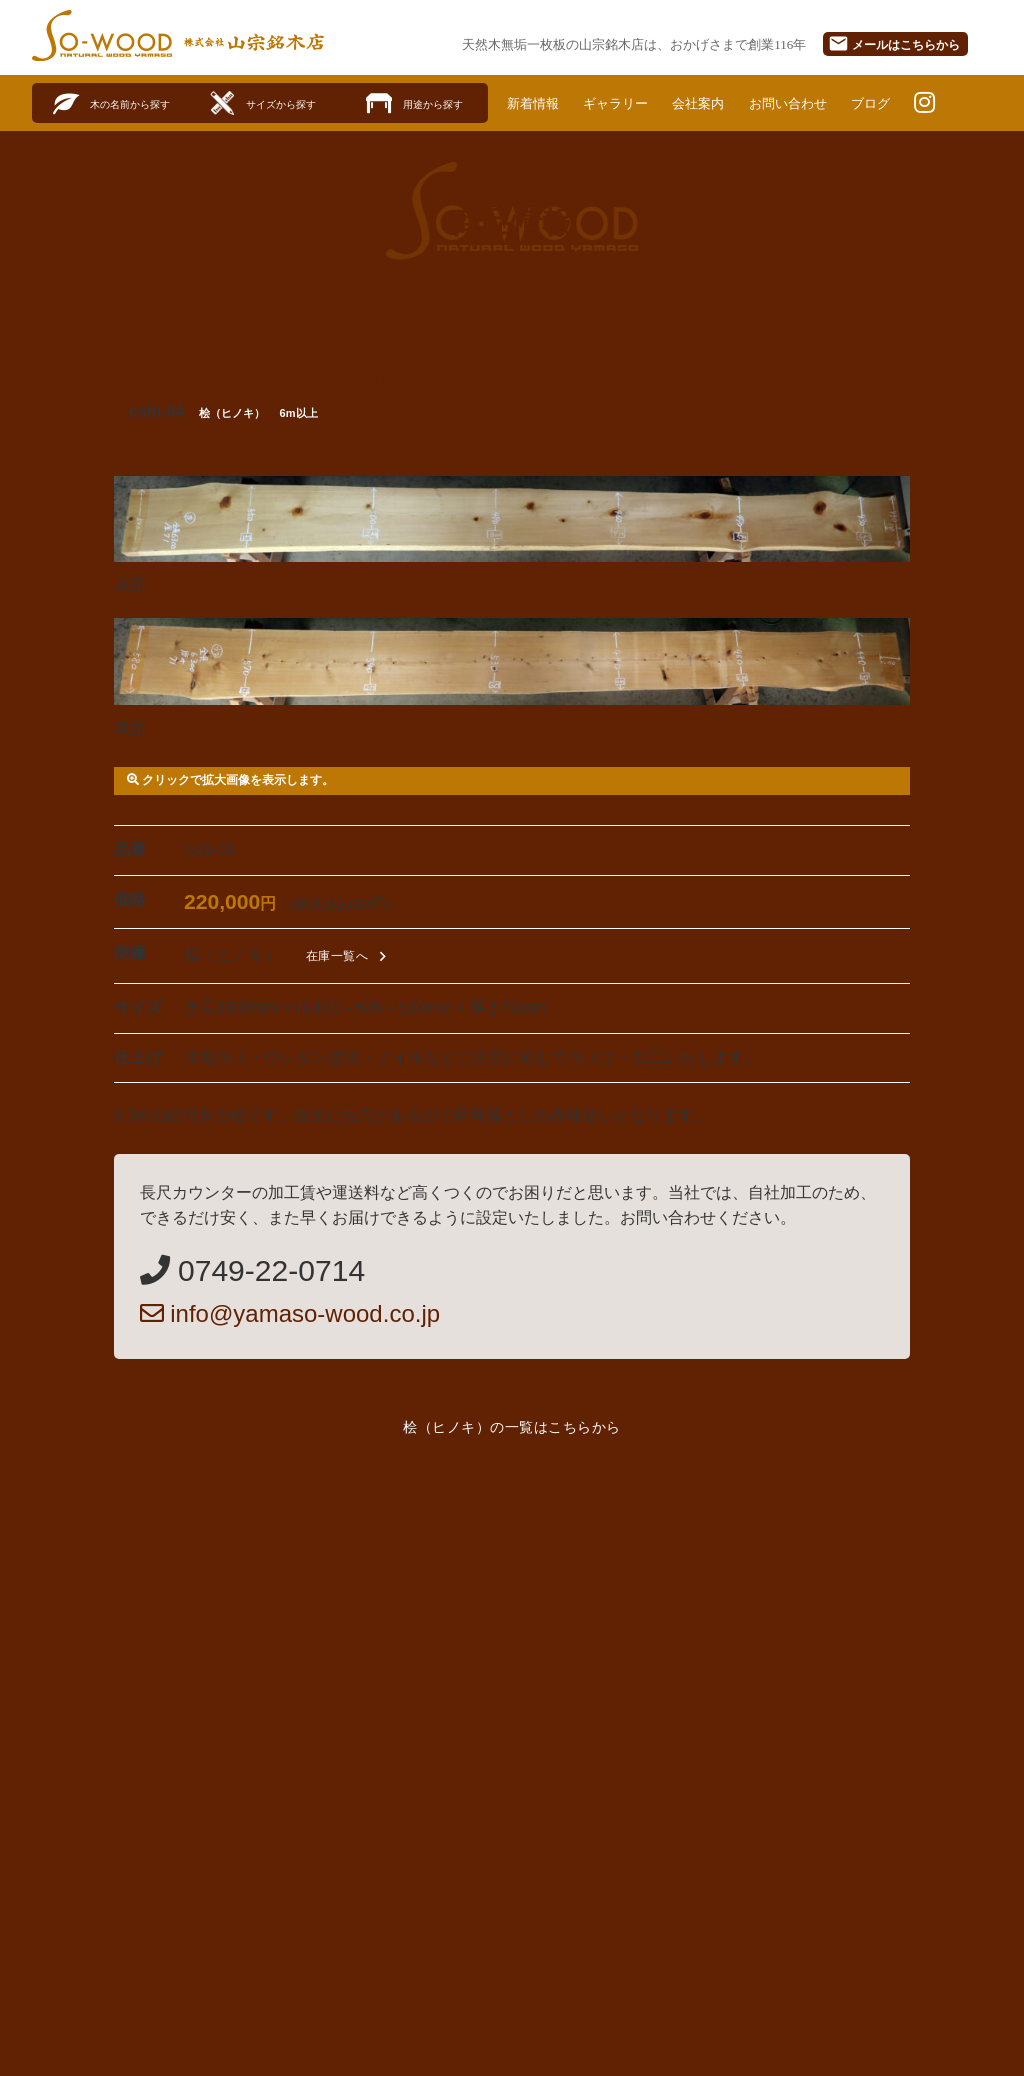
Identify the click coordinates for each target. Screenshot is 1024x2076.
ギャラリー (623, 103)
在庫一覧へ (349, 956)
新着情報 (535, 103)
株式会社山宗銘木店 (254, 42)
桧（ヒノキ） (232, 414)
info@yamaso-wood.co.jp (290, 1313)
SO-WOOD (102, 35)
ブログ (892, 103)
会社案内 (710, 103)
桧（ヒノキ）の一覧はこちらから (512, 1427)
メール (894, 43)
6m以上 (299, 414)
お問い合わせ (805, 103)
